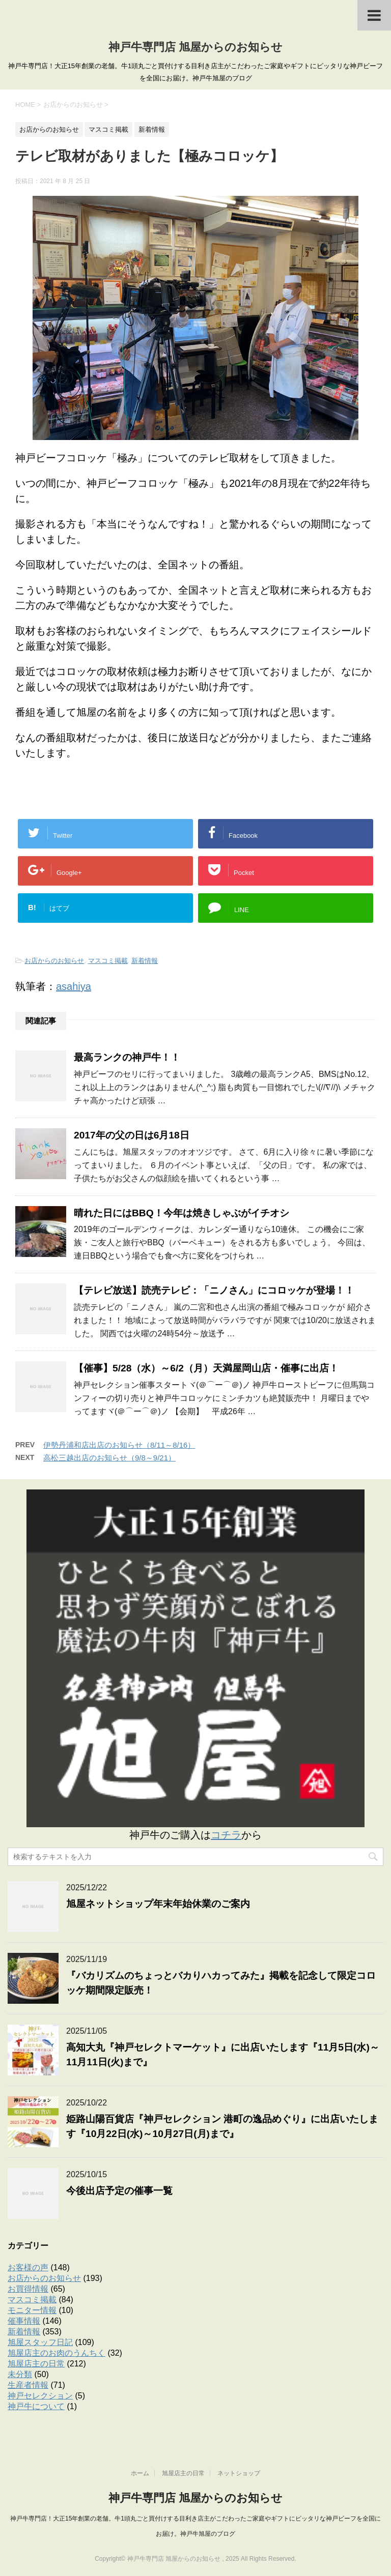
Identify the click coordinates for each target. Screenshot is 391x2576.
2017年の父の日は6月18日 (131, 1135)
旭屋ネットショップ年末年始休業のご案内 (158, 1903)
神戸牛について (36, 2406)
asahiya (73, 986)
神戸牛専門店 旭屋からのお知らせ (195, 47)
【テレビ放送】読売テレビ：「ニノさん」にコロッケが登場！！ (214, 1290)
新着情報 (144, 960)
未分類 (20, 2374)
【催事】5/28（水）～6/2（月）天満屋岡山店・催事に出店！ (206, 1368)
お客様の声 (28, 2267)
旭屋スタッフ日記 (40, 2342)
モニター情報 (32, 2310)
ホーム (140, 2473)
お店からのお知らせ (54, 960)
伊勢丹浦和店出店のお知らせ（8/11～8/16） (119, 1445)
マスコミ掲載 (108, 960)
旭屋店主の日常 (36, 2363)
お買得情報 (28, 2289)
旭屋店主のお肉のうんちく (56, 2353)
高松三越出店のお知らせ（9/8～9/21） (109, 1457)
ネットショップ (238, 2473)
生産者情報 (28, 2385)
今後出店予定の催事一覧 (119, 2190)
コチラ (226, 1834)
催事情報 (24, 2321)
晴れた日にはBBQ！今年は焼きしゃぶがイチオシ (181, 1213)
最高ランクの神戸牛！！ (127, 1057)
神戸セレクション (40, 2395)
